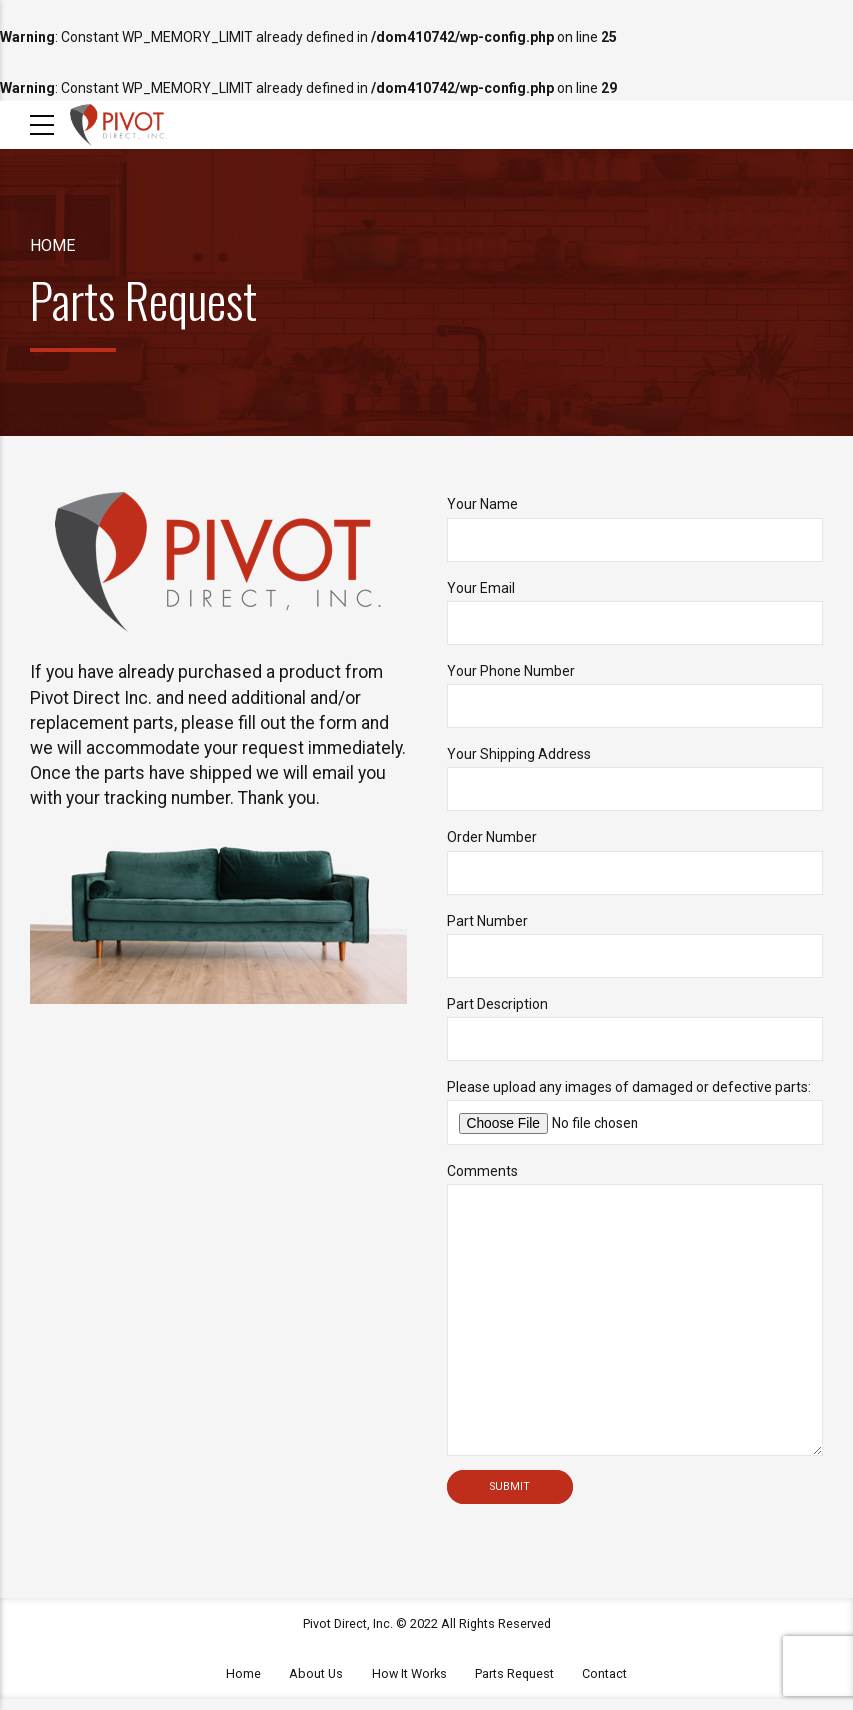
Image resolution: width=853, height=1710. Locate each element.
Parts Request (514, 1684)
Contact (604, 1684)
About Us (316, 1684)
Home (52, 245)
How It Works (409, 1684)
